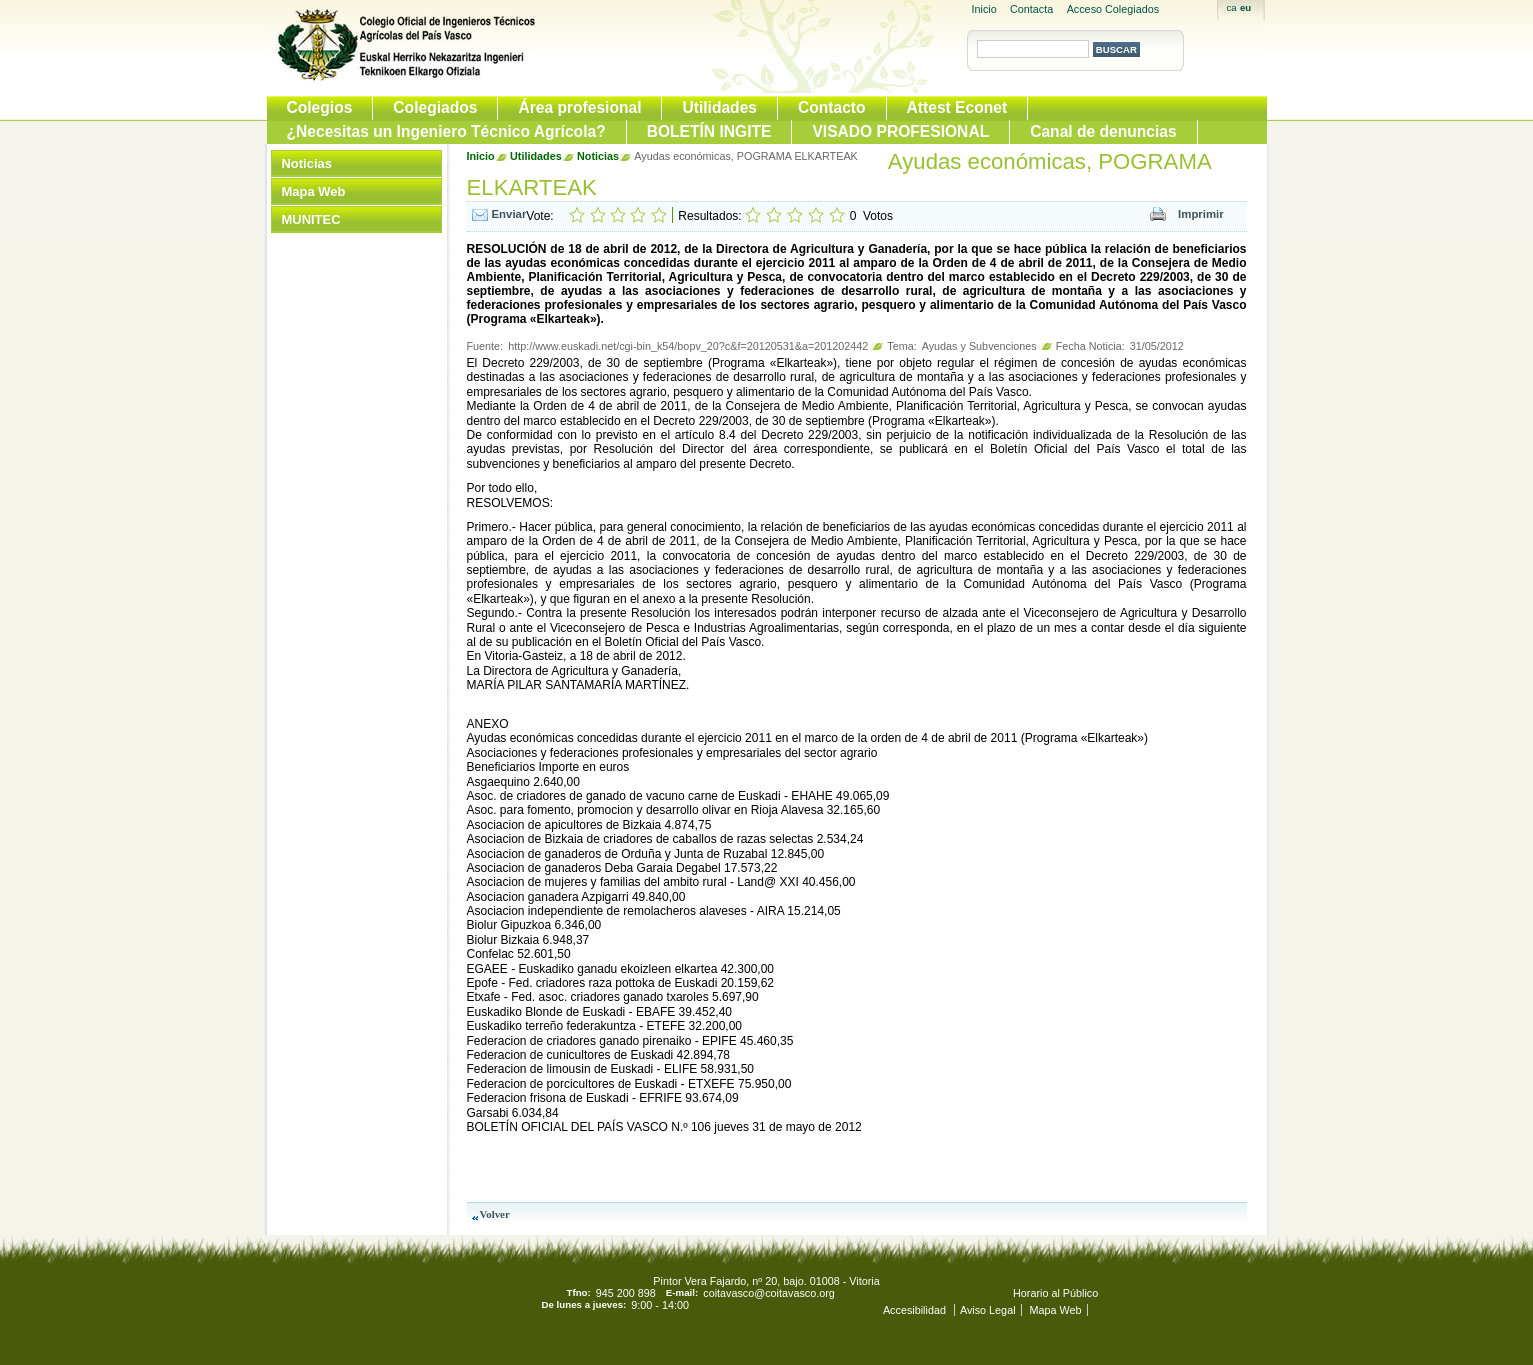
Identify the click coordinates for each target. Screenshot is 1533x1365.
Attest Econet (957, 107)
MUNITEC (311, 219)
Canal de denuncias (1103, 131)
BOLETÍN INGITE (709, 131)
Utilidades (719, 107)
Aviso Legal (988, 1310)
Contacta (1031, 9)
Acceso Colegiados (1113, 9)
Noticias (307, 163)
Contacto (832, 107)
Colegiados (435, 107)
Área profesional (579, 107)
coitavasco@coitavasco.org (769, 1293)
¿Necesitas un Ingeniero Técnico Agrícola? (446, 131)
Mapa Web (314, 191)
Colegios (320, 107)
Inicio (984, 9)
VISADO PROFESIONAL (900, 131)
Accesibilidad (916, 1310)
